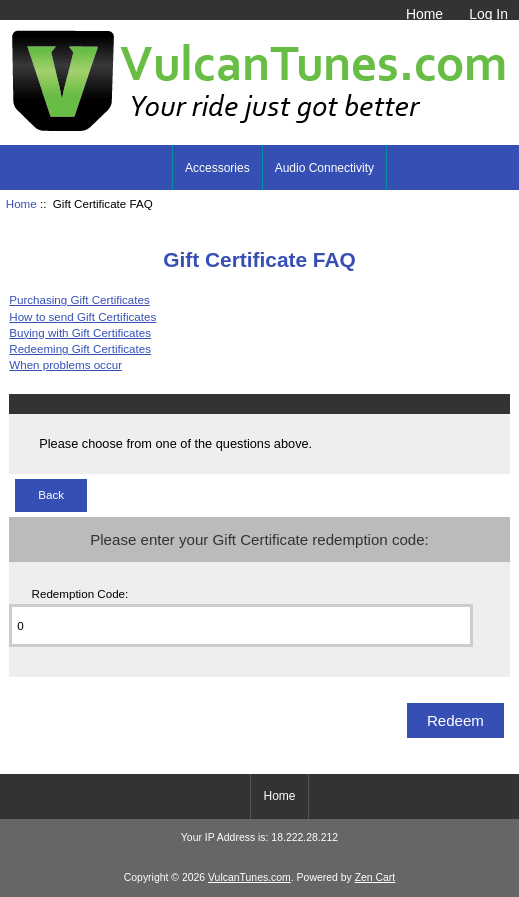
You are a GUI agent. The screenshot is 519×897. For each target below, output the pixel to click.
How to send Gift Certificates (82, 316)
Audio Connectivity (324, 168)
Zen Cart (375, 877)
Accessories (217, 168)
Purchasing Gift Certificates (79, 299)
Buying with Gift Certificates (80, 332)
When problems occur (65, 364)
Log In (488, 14)
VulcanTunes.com (249, 877)
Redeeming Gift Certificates (80, 348)
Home (424, 14)
